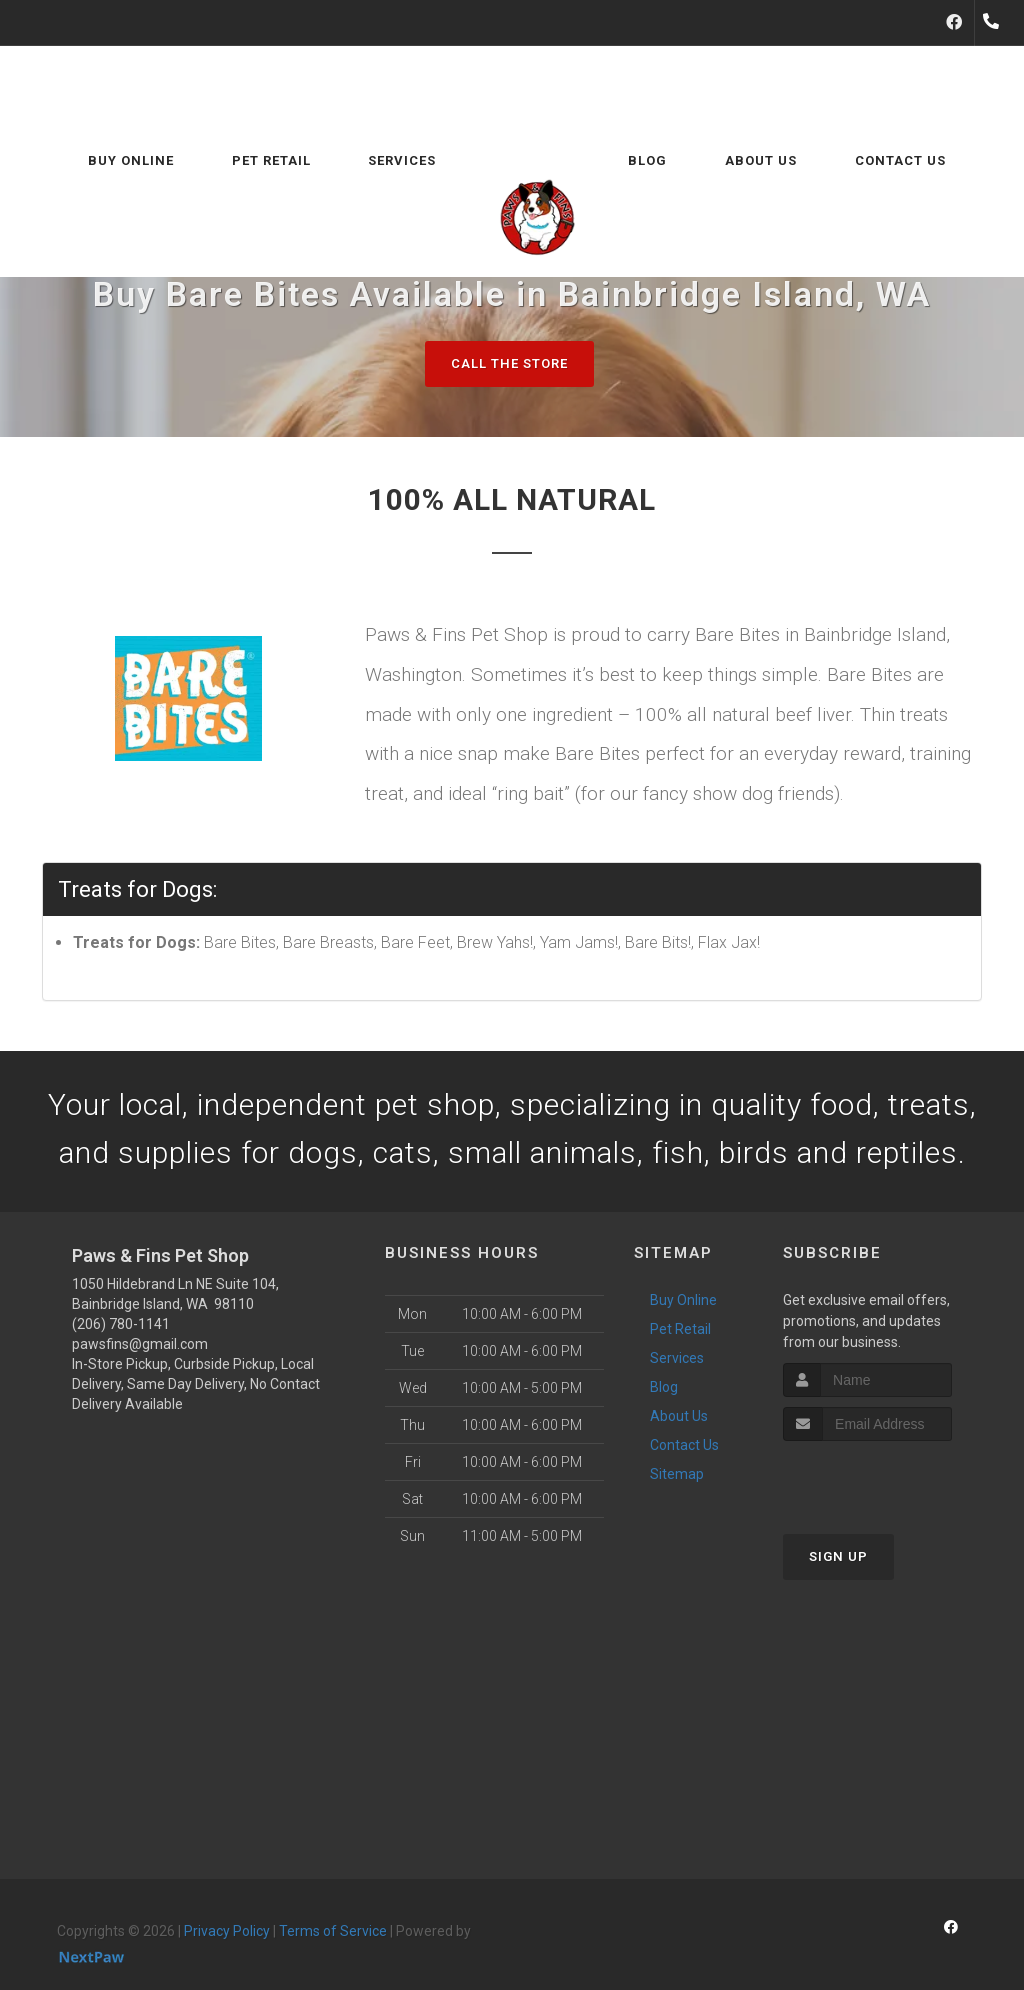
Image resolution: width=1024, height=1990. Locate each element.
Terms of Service (333, 1931)
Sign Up (838, 1556)
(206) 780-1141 (121, 1324)
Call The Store (509, 363)
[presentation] (889, 1478)
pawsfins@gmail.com (140, 1344)
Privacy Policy (227, 1931)
